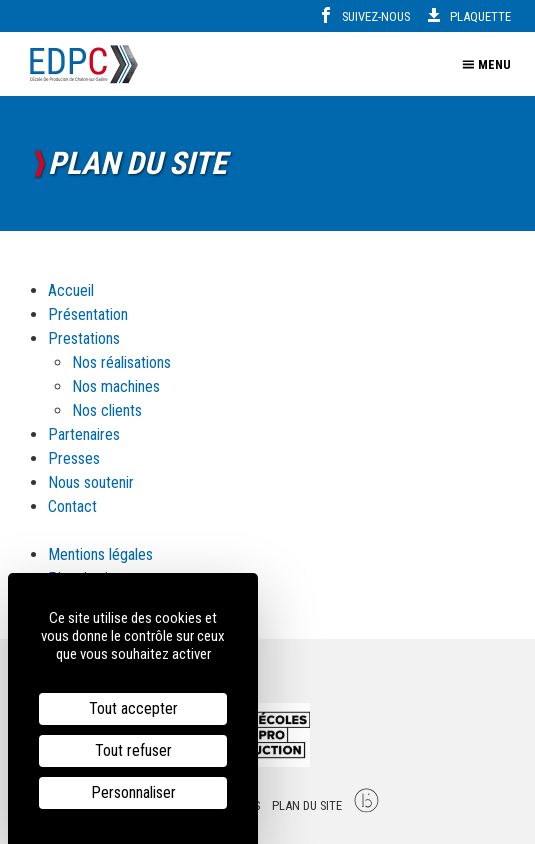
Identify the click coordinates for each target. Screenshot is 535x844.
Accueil (71, 290)
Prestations (84, 338)
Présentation (88, 314)
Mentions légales (100, 554)
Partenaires (84, 434)
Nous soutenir (91, 482)
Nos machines (116, 386)
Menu (486, 65)
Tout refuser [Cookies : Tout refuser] (133, 750)
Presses (74, 458)
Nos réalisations (121, 362)
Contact (72, 506)
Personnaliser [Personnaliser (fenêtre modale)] (133, 792)
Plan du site (307, 805)
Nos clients (107, 410)
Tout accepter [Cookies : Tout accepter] (133, 708)
